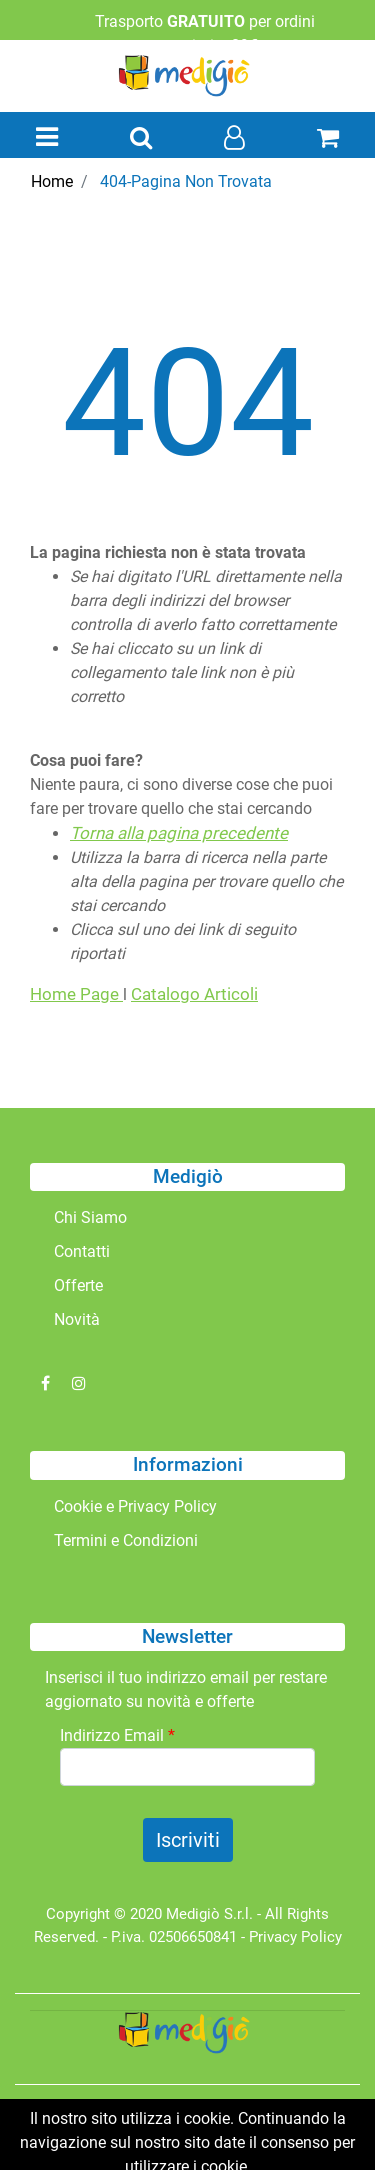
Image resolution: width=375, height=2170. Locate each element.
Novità (77, 1319)
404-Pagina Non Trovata (186, 181)
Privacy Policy (295, 1937)
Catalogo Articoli (194, 994)
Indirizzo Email (117, 1735)
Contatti (82, 1251)
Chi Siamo (90, 1217)
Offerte (78, 1285)
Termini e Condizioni (126, 1540)
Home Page (76, 994)
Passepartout (231, 2128)
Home (52, 181)
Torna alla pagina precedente (179, 833)
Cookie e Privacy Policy (135, 1506)
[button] (141, 139)
